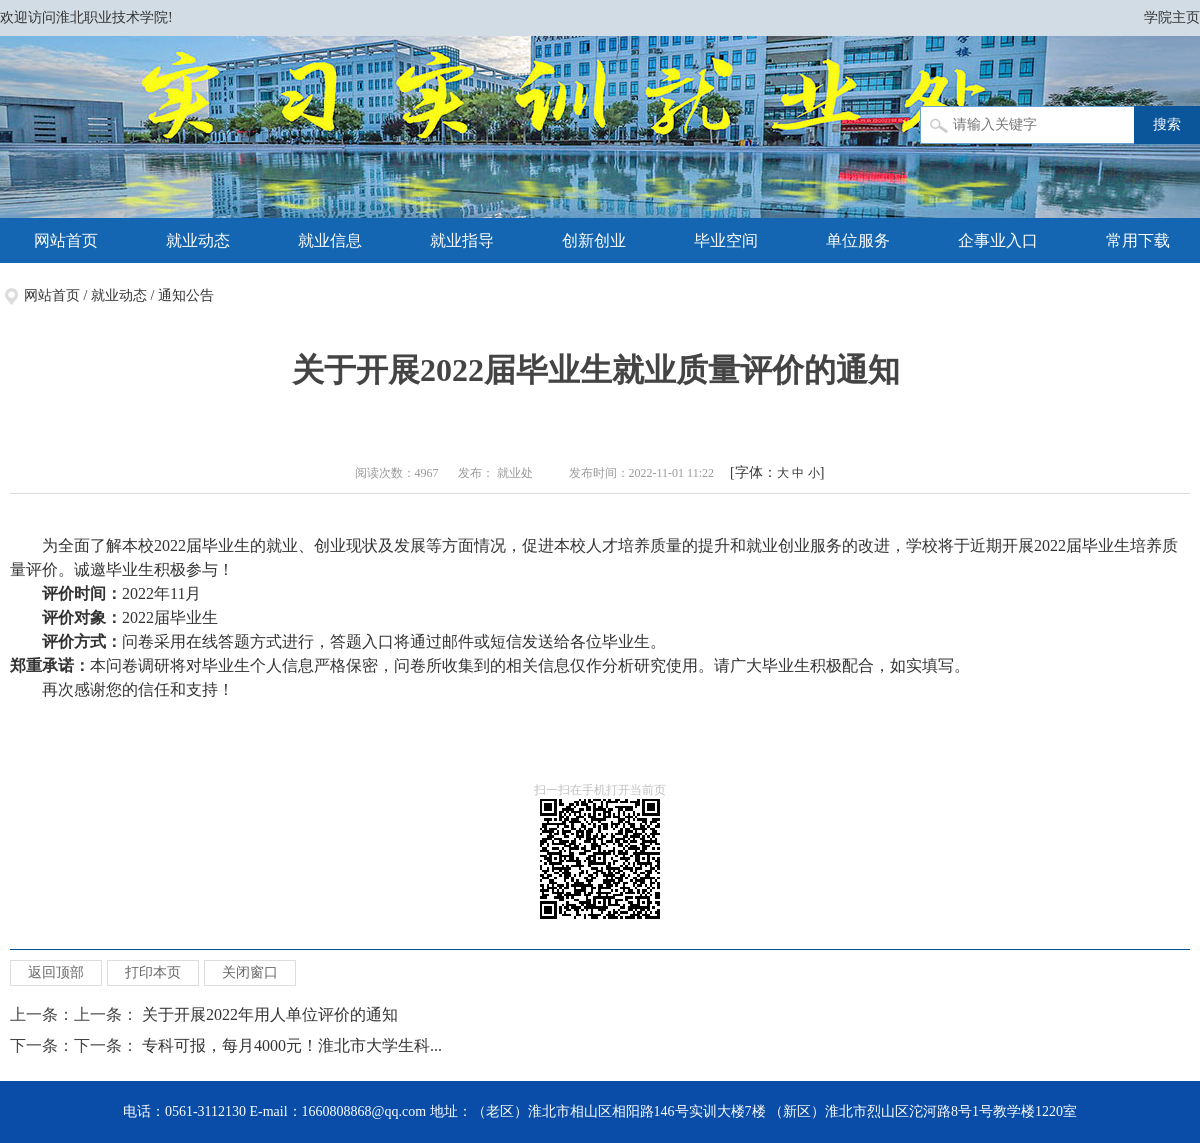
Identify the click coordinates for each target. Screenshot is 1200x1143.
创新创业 (594, 240)
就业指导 (462, 240)
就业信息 (330, 240)
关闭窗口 (250, 972)
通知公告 (186, 295)
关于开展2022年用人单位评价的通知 (274, 1014)
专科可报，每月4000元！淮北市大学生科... (292, 1045)
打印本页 (153, 972)
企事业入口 (998, 240)
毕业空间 (726, 240)
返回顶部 (56, 972)
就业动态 (198, 240)
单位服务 (858, 240)
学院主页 (1172, 17)
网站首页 (66, 240)
